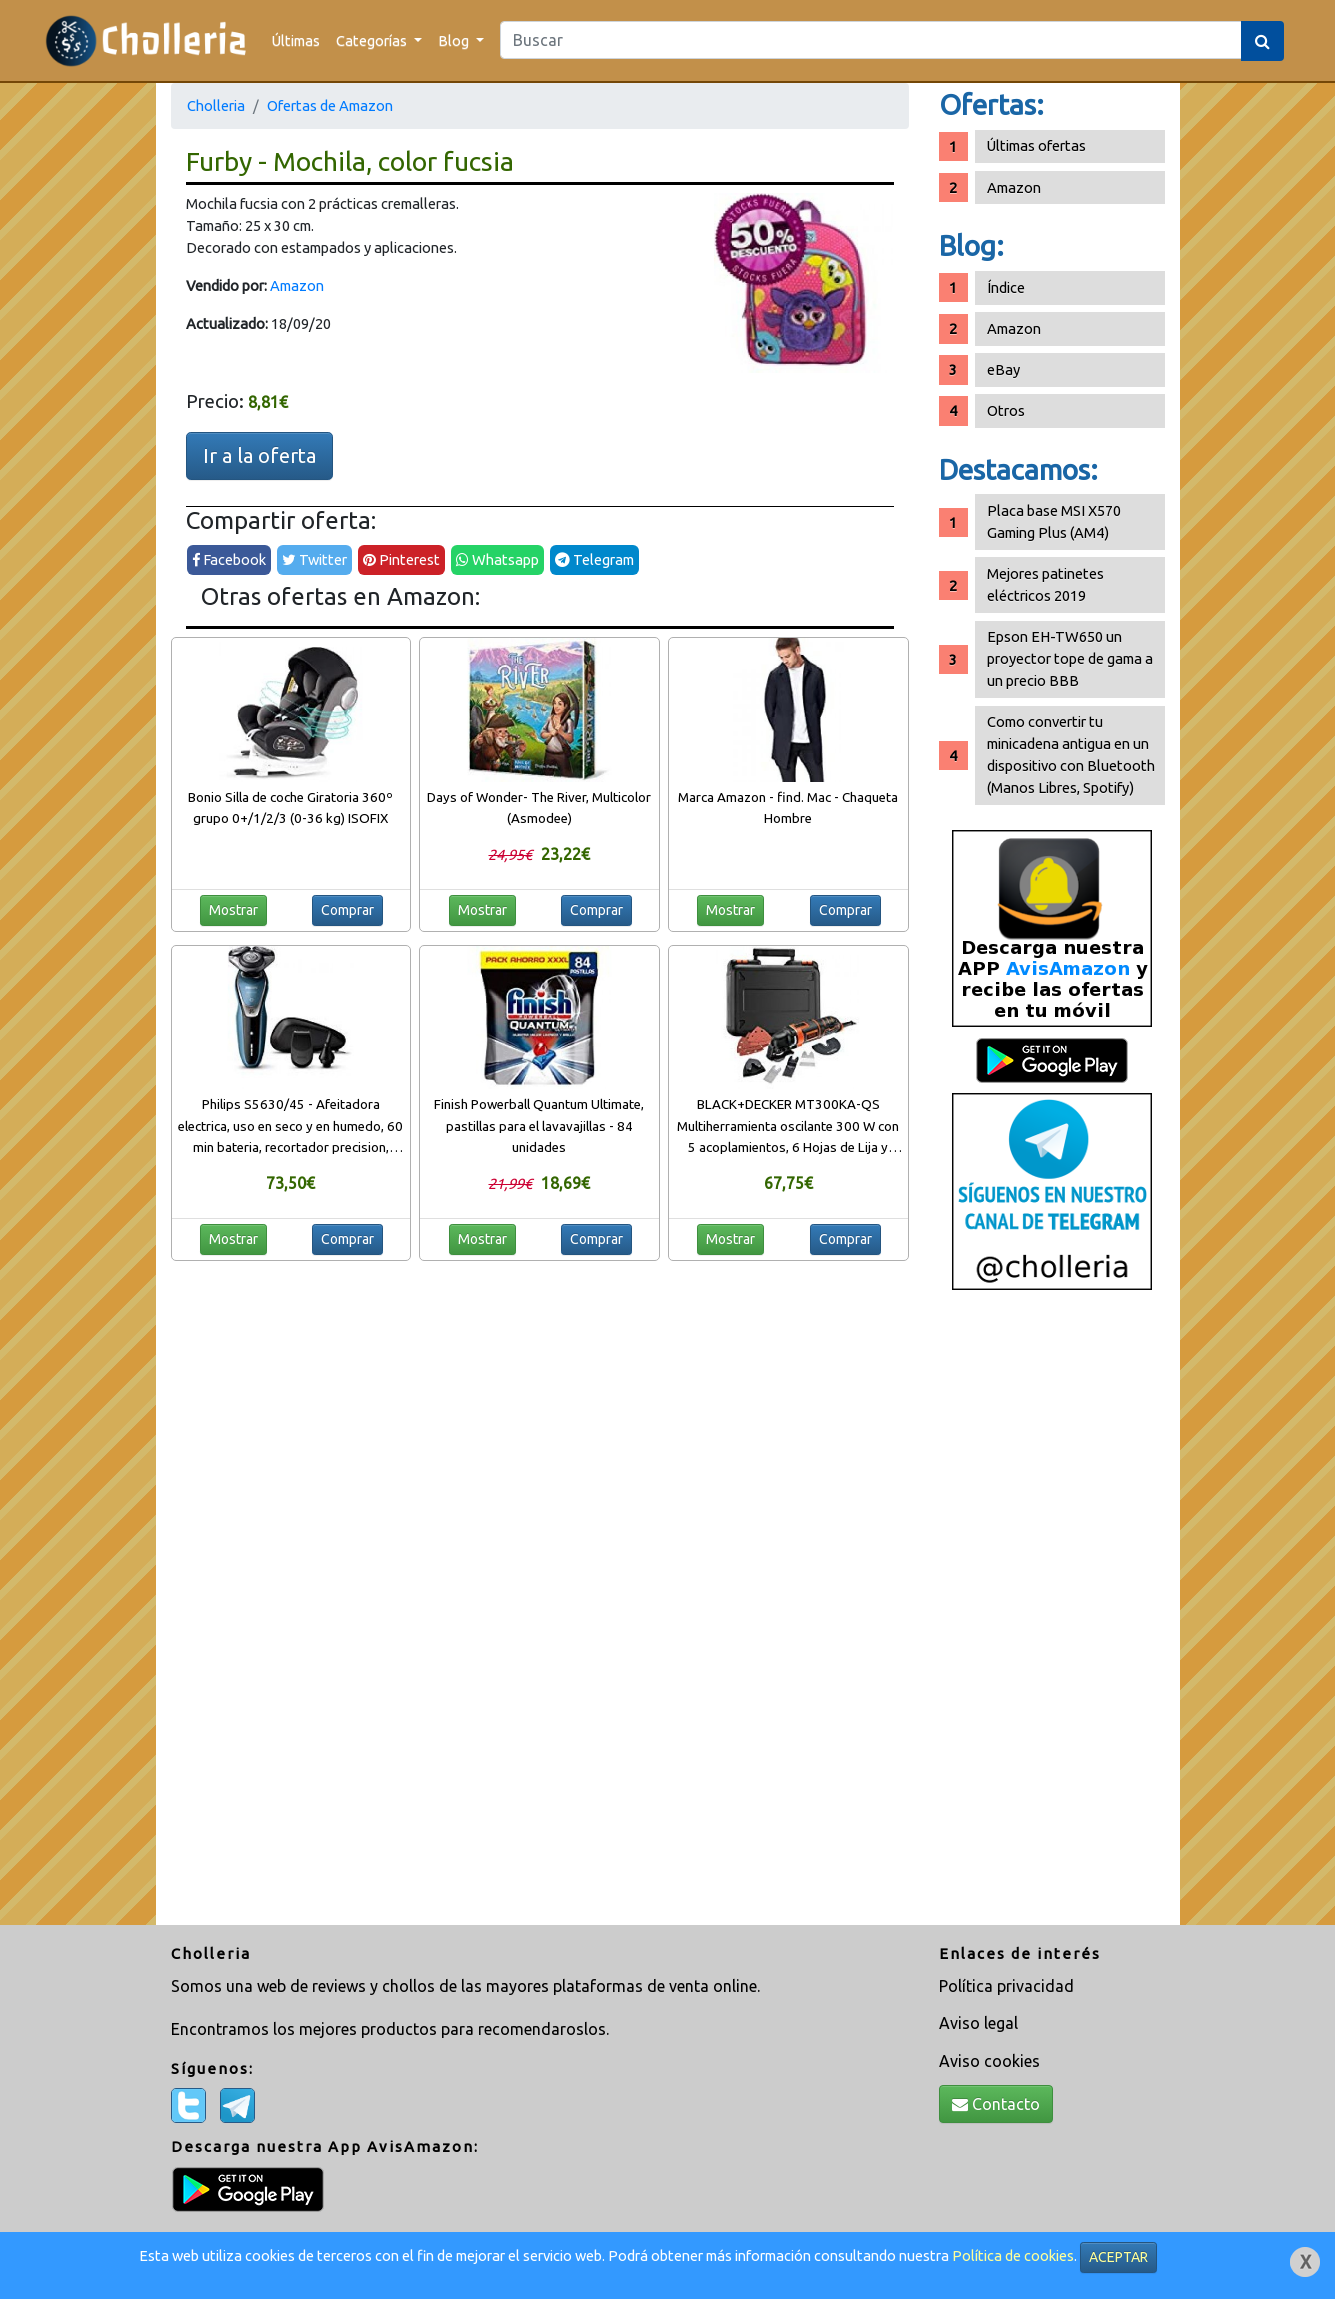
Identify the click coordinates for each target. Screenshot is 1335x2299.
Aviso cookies (989, 2061)
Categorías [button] (373, 40)
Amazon (297, 285)
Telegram (594, 559)
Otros (1006, 410)
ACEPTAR (1118, 2257)
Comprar (347, 910)
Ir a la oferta (259, 455)
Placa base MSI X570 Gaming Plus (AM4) (1054, 521)
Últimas (296, 40)
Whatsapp (497, 559)
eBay (1003, 369)
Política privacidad (1006, 1986)
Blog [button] (455, 40)
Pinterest (401, 559)
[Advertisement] (1052, 1615)
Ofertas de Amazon (330, 105)
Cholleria (216, 105)
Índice (1006, 287)
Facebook (229, 559)
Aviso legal (978, 2023)
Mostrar (233, 910)
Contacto (996, 2104)
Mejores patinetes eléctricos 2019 (1045, 584)
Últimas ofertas (1036, 145)
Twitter (314, 559)
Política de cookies (1013, 2255)
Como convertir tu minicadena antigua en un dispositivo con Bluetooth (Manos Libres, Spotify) (1071, 754)
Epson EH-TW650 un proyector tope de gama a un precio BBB (1070, 658)
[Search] (871, 40)
